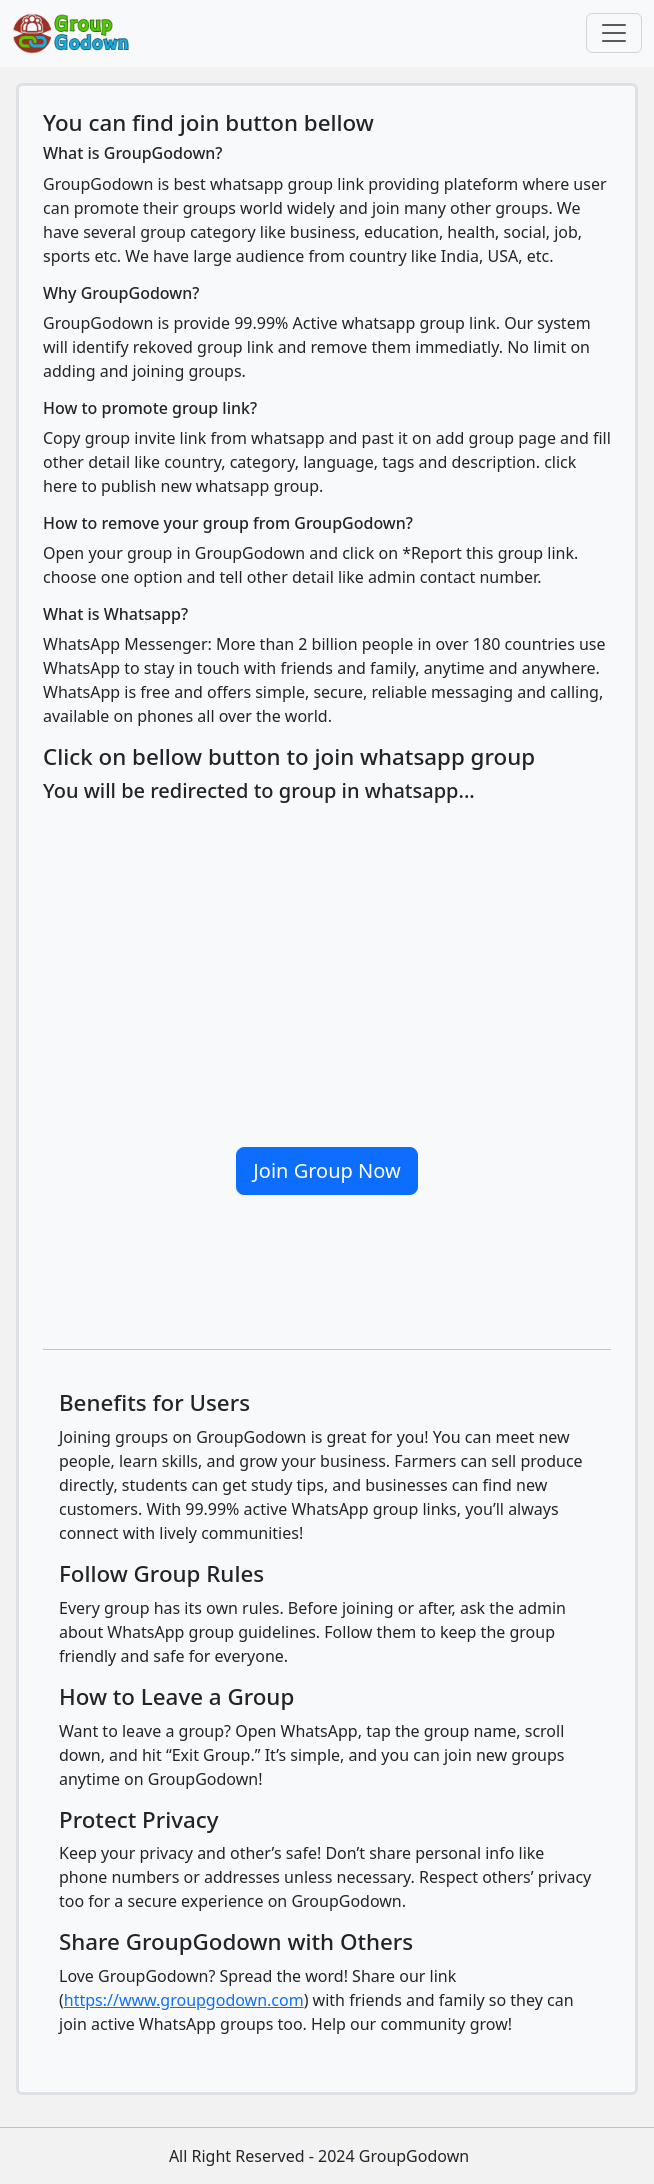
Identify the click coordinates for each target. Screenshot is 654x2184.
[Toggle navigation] (614, 33)
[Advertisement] (327, 967)
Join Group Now (326, 1170)
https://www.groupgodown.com (184, 2000)
